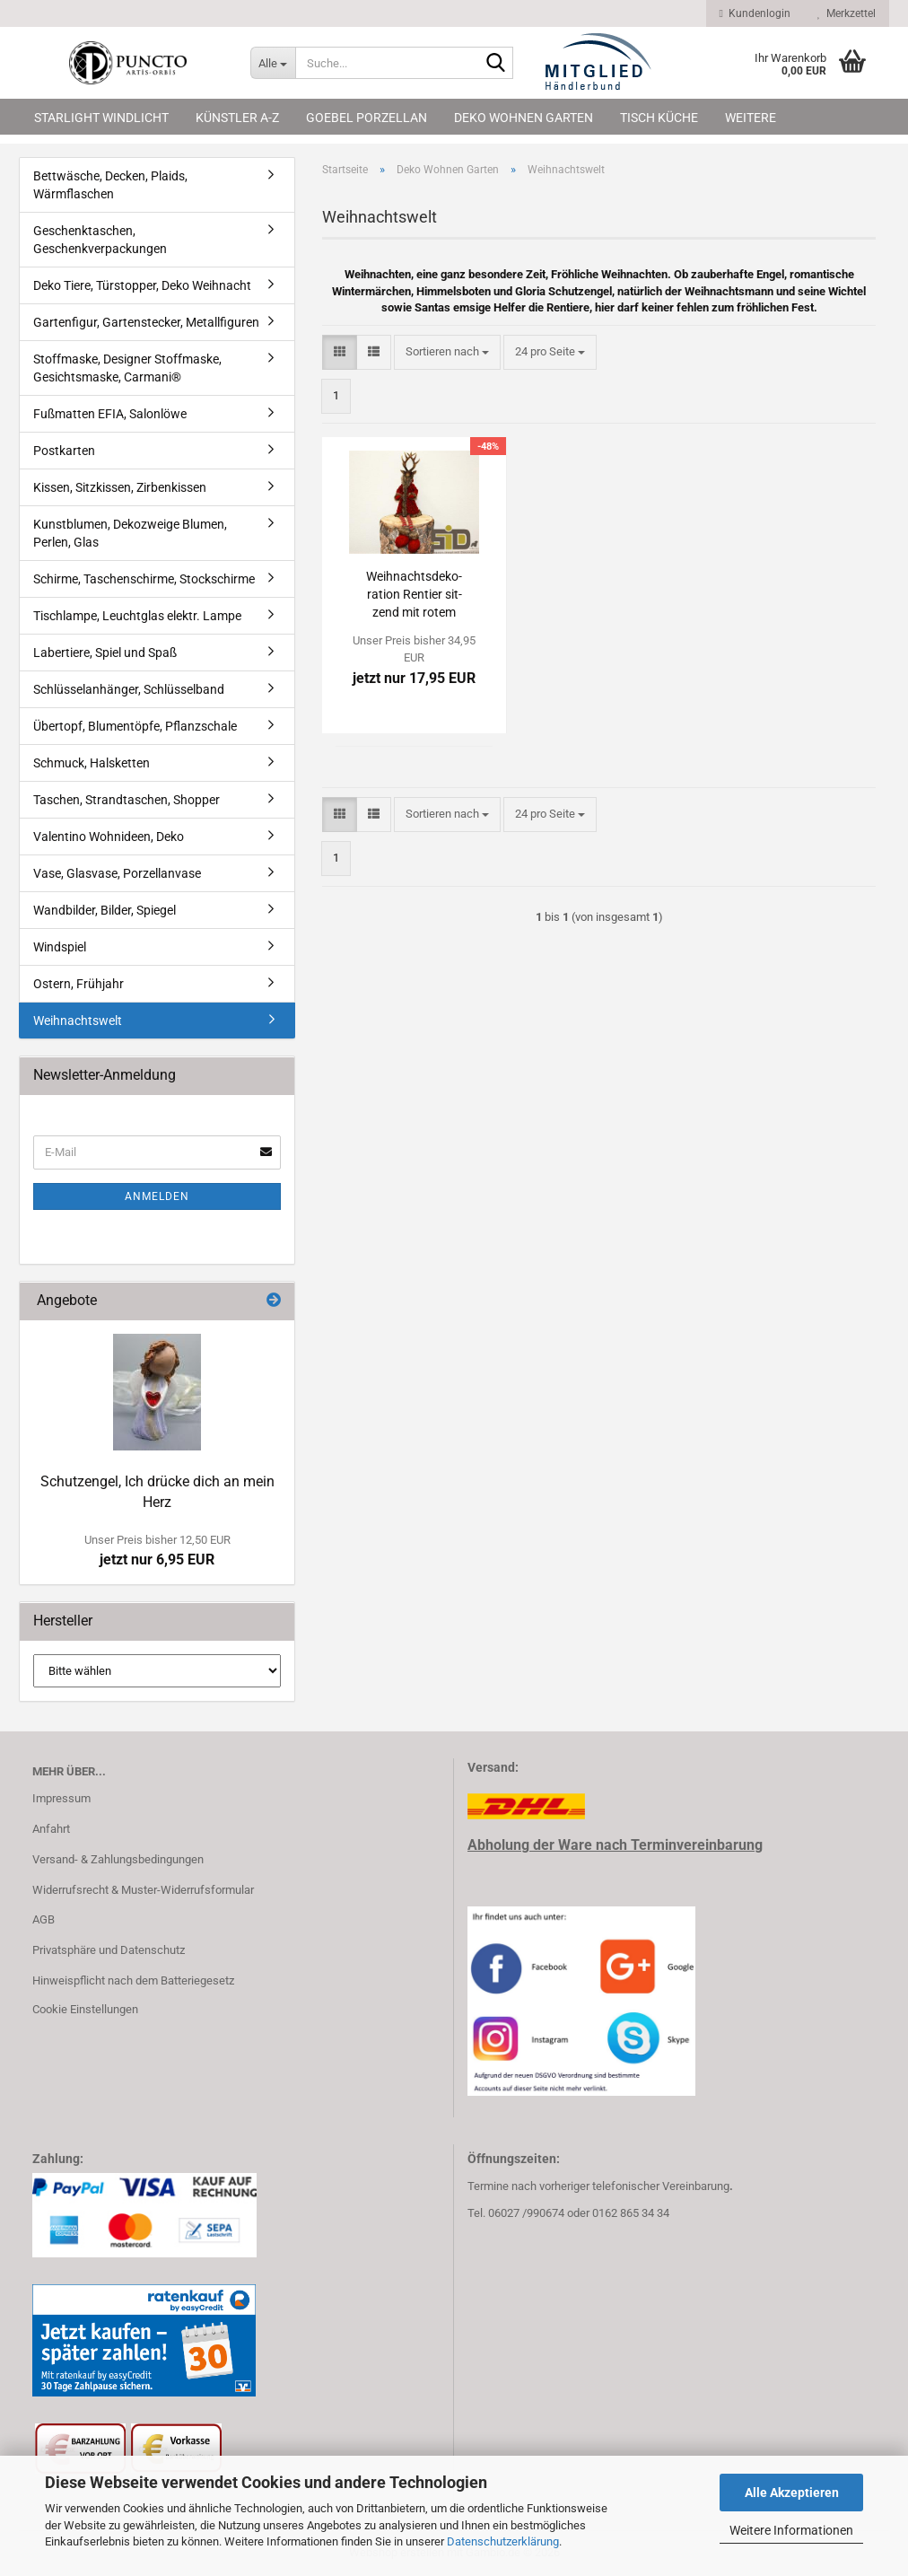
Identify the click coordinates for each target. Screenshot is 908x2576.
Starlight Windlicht (101, 117)
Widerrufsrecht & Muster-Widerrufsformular (143, 1890)
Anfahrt (51, 1829)
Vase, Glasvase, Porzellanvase (117, 873)
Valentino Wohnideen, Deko (108, 836)
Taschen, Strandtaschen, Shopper (126, 800)
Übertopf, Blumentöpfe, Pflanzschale (135, 726)
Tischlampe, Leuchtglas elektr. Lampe (137, 616)
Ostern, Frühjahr (78, 984)
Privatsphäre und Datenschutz (108, 1950)
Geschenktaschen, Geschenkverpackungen (100, 239)
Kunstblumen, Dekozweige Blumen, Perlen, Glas (130, 533)
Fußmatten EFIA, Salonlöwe (110, 414)
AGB (43, 1919)
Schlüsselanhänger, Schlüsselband (128, 689)
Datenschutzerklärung (503, 2541)
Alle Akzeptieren (792, 2492)
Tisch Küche (659, 117)
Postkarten (64, 450)
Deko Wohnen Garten (523, 117)
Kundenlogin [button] (755, 13)
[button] (339, 352)
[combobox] (447, 352)
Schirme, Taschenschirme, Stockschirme (144, 579)
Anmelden (157, 1196)
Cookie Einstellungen (85, 2009)
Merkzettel (846, 13)
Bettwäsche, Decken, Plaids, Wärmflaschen (110, 185)
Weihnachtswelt (77, 1020)
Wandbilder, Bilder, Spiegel (104, 910)
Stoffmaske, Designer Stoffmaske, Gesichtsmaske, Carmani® (127, 368)
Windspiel (59, 947)
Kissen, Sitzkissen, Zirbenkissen (119, 487)
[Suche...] (272, 63)
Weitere (750, 117)
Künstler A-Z (237, 117)
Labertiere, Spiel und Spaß (105, 652)
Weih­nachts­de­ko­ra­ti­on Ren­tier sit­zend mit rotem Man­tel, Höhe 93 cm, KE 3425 (414, 595)
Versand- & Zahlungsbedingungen (118, 1859)
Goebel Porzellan (366, 117)
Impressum (61, 1798)
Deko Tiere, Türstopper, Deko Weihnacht (142, 285)
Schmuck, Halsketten (91, 763)
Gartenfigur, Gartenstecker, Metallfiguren (146, 322)
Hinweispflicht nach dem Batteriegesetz (133, 1980)
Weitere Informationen (791, 2530)
